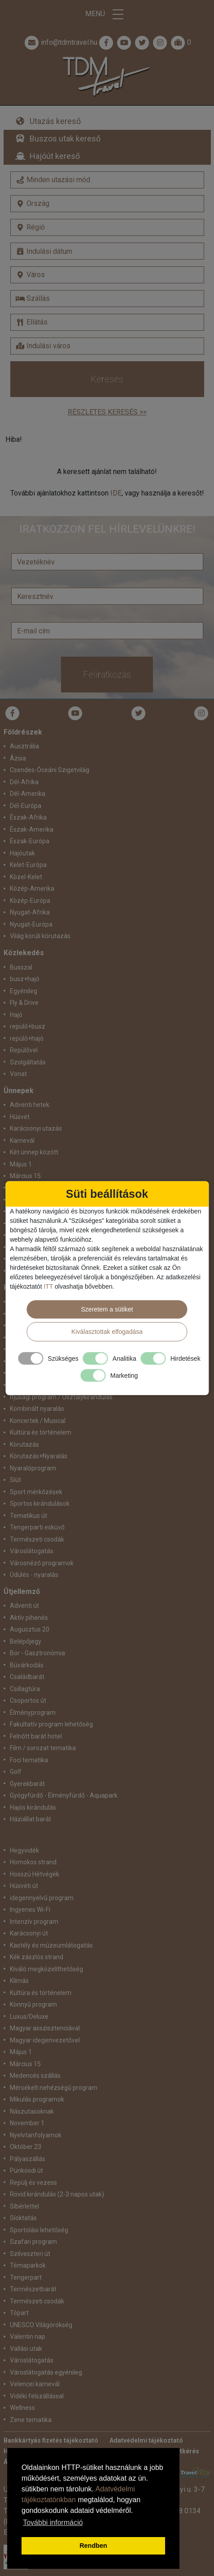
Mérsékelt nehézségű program (53, 2087)
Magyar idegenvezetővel (45, 2040)
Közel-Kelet (26, 876)
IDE (116, 493)
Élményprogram (33, 1712)
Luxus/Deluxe (29, 2016)
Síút (15, 1479)
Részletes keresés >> (107, 412)
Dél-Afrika (24, 782)
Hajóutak (22, 853)
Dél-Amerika (27, 793)
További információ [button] (53, 2522)
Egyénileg (23, 991)
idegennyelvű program (42, 1897)
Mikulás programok (37, 2099)
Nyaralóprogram (33, 1468)
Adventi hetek (29, 1104)
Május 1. (21, 1164)
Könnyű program (33, 2004)
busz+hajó (24, 979)
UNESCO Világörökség (41, 2324)
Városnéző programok (42, 1563)
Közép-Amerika (32, 888)
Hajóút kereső (55, 156)
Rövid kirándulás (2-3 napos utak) (57, 2194)
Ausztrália (24, 746)
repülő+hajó (27, 1038)
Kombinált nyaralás (37, 1408)
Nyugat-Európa (31, 924)
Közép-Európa (30, 900)
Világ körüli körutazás (40, 936)
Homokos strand (33, 1862)
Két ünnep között (34, 1152)
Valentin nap (27, 2336)
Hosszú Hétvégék (34, 1874)
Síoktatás (23, 2217)
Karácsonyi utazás (36, 1128)
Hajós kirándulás (33, 1807)
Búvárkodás (27, 1665)
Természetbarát (33, 2289)
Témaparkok (28, 2265)
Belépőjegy (25, 1641)
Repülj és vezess (33, 2182)
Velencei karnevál (35, 2384)
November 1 (27, 2123)
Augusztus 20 (29, 1629)
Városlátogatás (31, 1551)
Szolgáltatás (28, 1062)
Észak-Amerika (31, 829)
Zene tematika (31, 2419)
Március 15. (26, 1175)
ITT (48, 1286)
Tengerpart (26, 2277)
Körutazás (24, 1444)
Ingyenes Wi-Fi (30, 1909)
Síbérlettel (24, 2206)
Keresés (107, 379)
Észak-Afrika (28, 817)
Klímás (19, 1980)
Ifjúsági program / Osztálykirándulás (61, 1397)
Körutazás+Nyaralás (38, 1456)
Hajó (16, 1014)
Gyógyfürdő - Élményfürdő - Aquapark (64, 1795)
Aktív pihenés (29, 1617)
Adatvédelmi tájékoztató (146, 2440)
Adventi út (24, 1605)
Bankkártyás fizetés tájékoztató (51, 2440)
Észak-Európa (29, 841)
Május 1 (21, 2051)
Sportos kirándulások (40, 1503)
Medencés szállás (35, 2075)
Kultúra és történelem (40, 1432)
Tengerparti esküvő (37, 1527)
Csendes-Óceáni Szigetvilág (49, 769)
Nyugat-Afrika (30, 912)
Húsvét (20, 1116)
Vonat (18, 1073)
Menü (107, 14)
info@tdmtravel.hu (60, 42)
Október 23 (25, 2146)
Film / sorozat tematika (43, 1748)
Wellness (22, 2407)
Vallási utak (26, 2348)
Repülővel (24, 1050)
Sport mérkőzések (36, 1491)
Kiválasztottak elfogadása (107, 1331)
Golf (16, 1771)
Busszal (21, 967)
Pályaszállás (27, 2158)
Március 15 (25, 2064)
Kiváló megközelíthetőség (46, 1969)
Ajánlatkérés (180, 2451)
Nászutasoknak (32, 2111)
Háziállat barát (30, 1819)
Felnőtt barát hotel (36, 1736)
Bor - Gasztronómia (37, 1653)
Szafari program (33, 2241)
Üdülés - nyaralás (34, 1574)
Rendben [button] (93, 2545)
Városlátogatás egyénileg (46, 2372)
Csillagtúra (25, 1688)
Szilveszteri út (30, 2253)
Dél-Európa (25, 805)
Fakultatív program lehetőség (51, 1724)
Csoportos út (28, 1700)
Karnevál (22, 1140)
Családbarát (27, 1676)
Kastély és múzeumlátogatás (51, 1945)
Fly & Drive (24, 1002)
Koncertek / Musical (38, 1420)
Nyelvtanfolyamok (35, 2135)
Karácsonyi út (29, 1933)
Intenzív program (34, 1921)
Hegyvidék (24, 1850)
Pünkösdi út (26, 2170)
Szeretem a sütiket (107, 1309)
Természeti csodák (37, 1539)
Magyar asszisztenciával (45, 2028)
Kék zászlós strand (36, 1957)
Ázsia (18, 758)
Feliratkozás (107, 674)
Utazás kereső (55, 121)
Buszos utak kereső (65, 138)
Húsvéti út (24, 1885)
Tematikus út (28, 1515)
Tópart (19, 2312)
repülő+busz (27, 1026)
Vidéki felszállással (37, 2396)
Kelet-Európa (28, 864)
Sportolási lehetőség (39, 2230)
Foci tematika (29, 1760)
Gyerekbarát (27, 1783)
